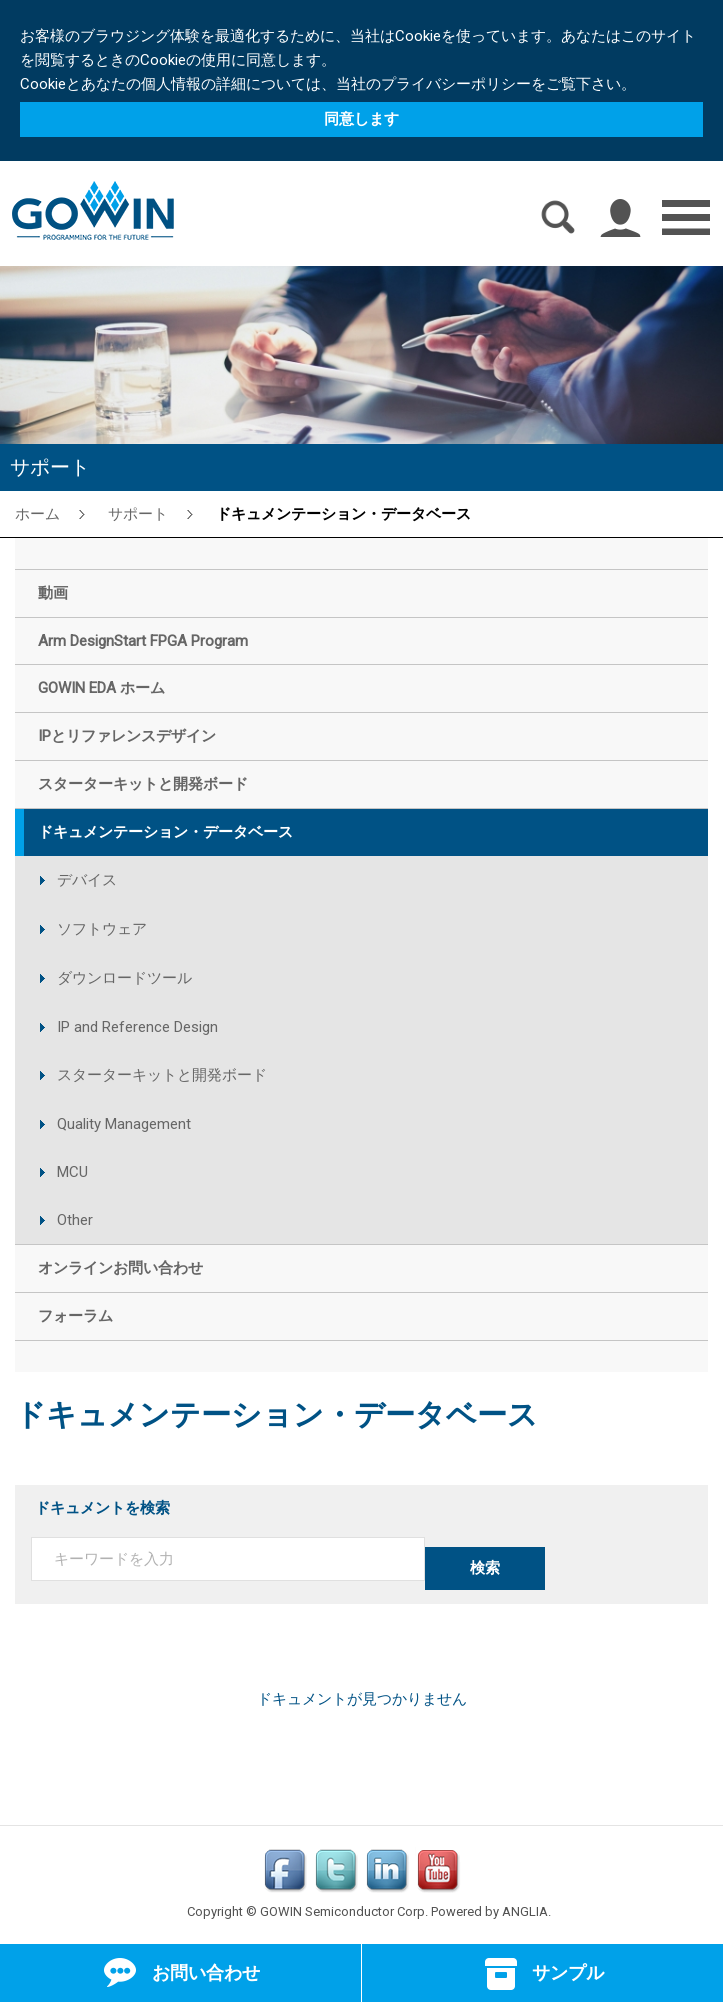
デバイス (87, 880)
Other (75, 1220)
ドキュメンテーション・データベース (343, 513)
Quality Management (124, 1124)
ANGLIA (525, 1911)
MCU (72, 1172)
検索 (485, 1568)
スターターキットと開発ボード (162, 1075)
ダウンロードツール (124, 978)
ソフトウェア (102, 929)
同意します (361, 119)
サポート (138, 513)
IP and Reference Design (137, 1027)
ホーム (37, 513)
